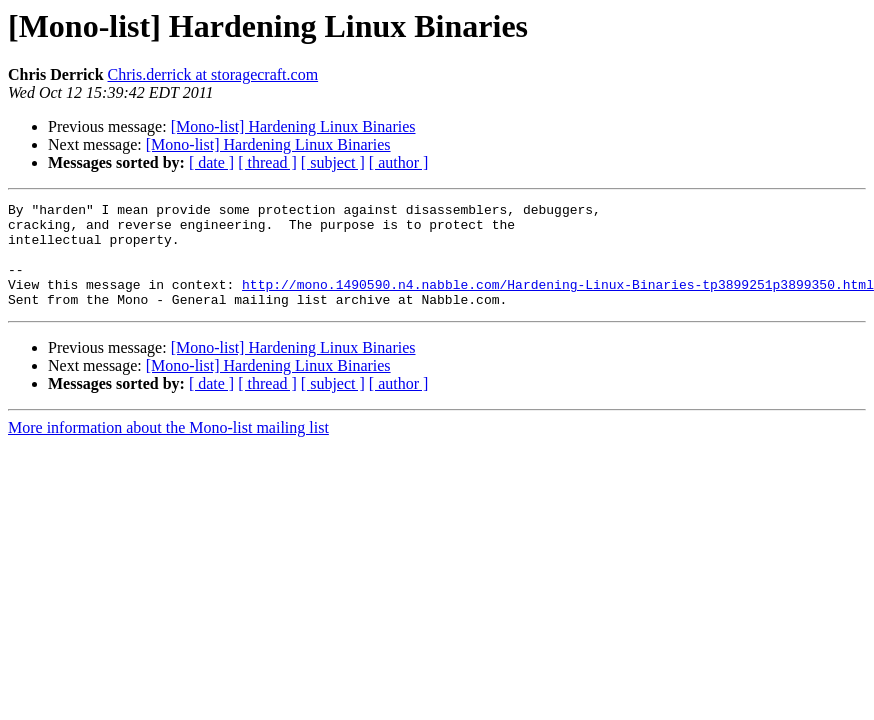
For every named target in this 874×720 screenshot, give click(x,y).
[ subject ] (333, 162)
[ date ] (211, 162)
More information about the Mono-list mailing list (168, 448)
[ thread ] (267, 162)
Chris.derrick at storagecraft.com (213, 74)
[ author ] (399, 162)
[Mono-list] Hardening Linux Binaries (293, 126)
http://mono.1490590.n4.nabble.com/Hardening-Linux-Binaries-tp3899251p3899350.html (558, 302)
